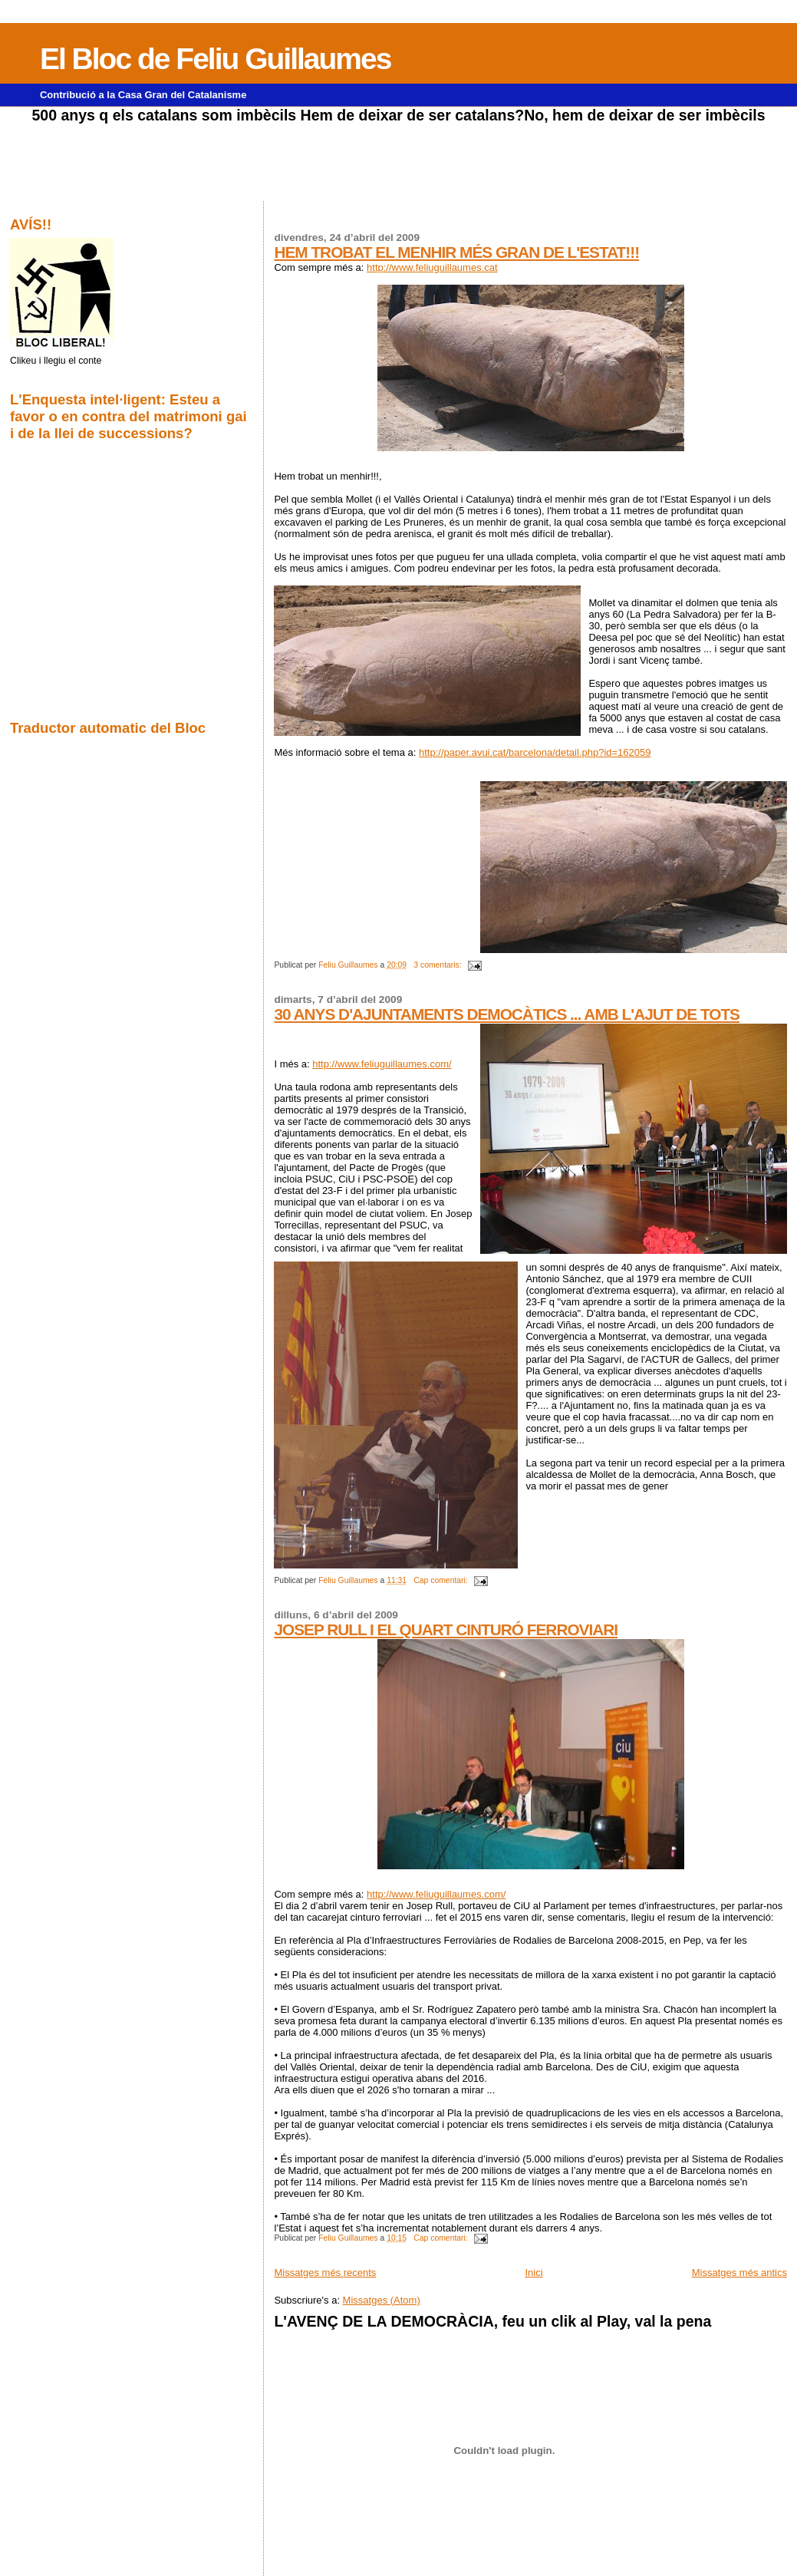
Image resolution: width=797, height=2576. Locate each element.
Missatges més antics (739, 2272)
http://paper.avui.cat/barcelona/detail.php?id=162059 (535, 752)
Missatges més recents (325, 2272)
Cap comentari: (441, 1580)
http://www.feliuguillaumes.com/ (381, 1064)
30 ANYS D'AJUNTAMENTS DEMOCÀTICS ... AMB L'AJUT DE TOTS (506, 1014)
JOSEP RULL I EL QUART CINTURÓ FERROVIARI (446, 1629)
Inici (533, 2272)
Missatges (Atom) (381, 2300)
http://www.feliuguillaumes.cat (432, 267)
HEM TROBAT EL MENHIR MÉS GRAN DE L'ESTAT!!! (456, 252)
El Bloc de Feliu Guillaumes (215, 58)
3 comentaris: (438, 965)
